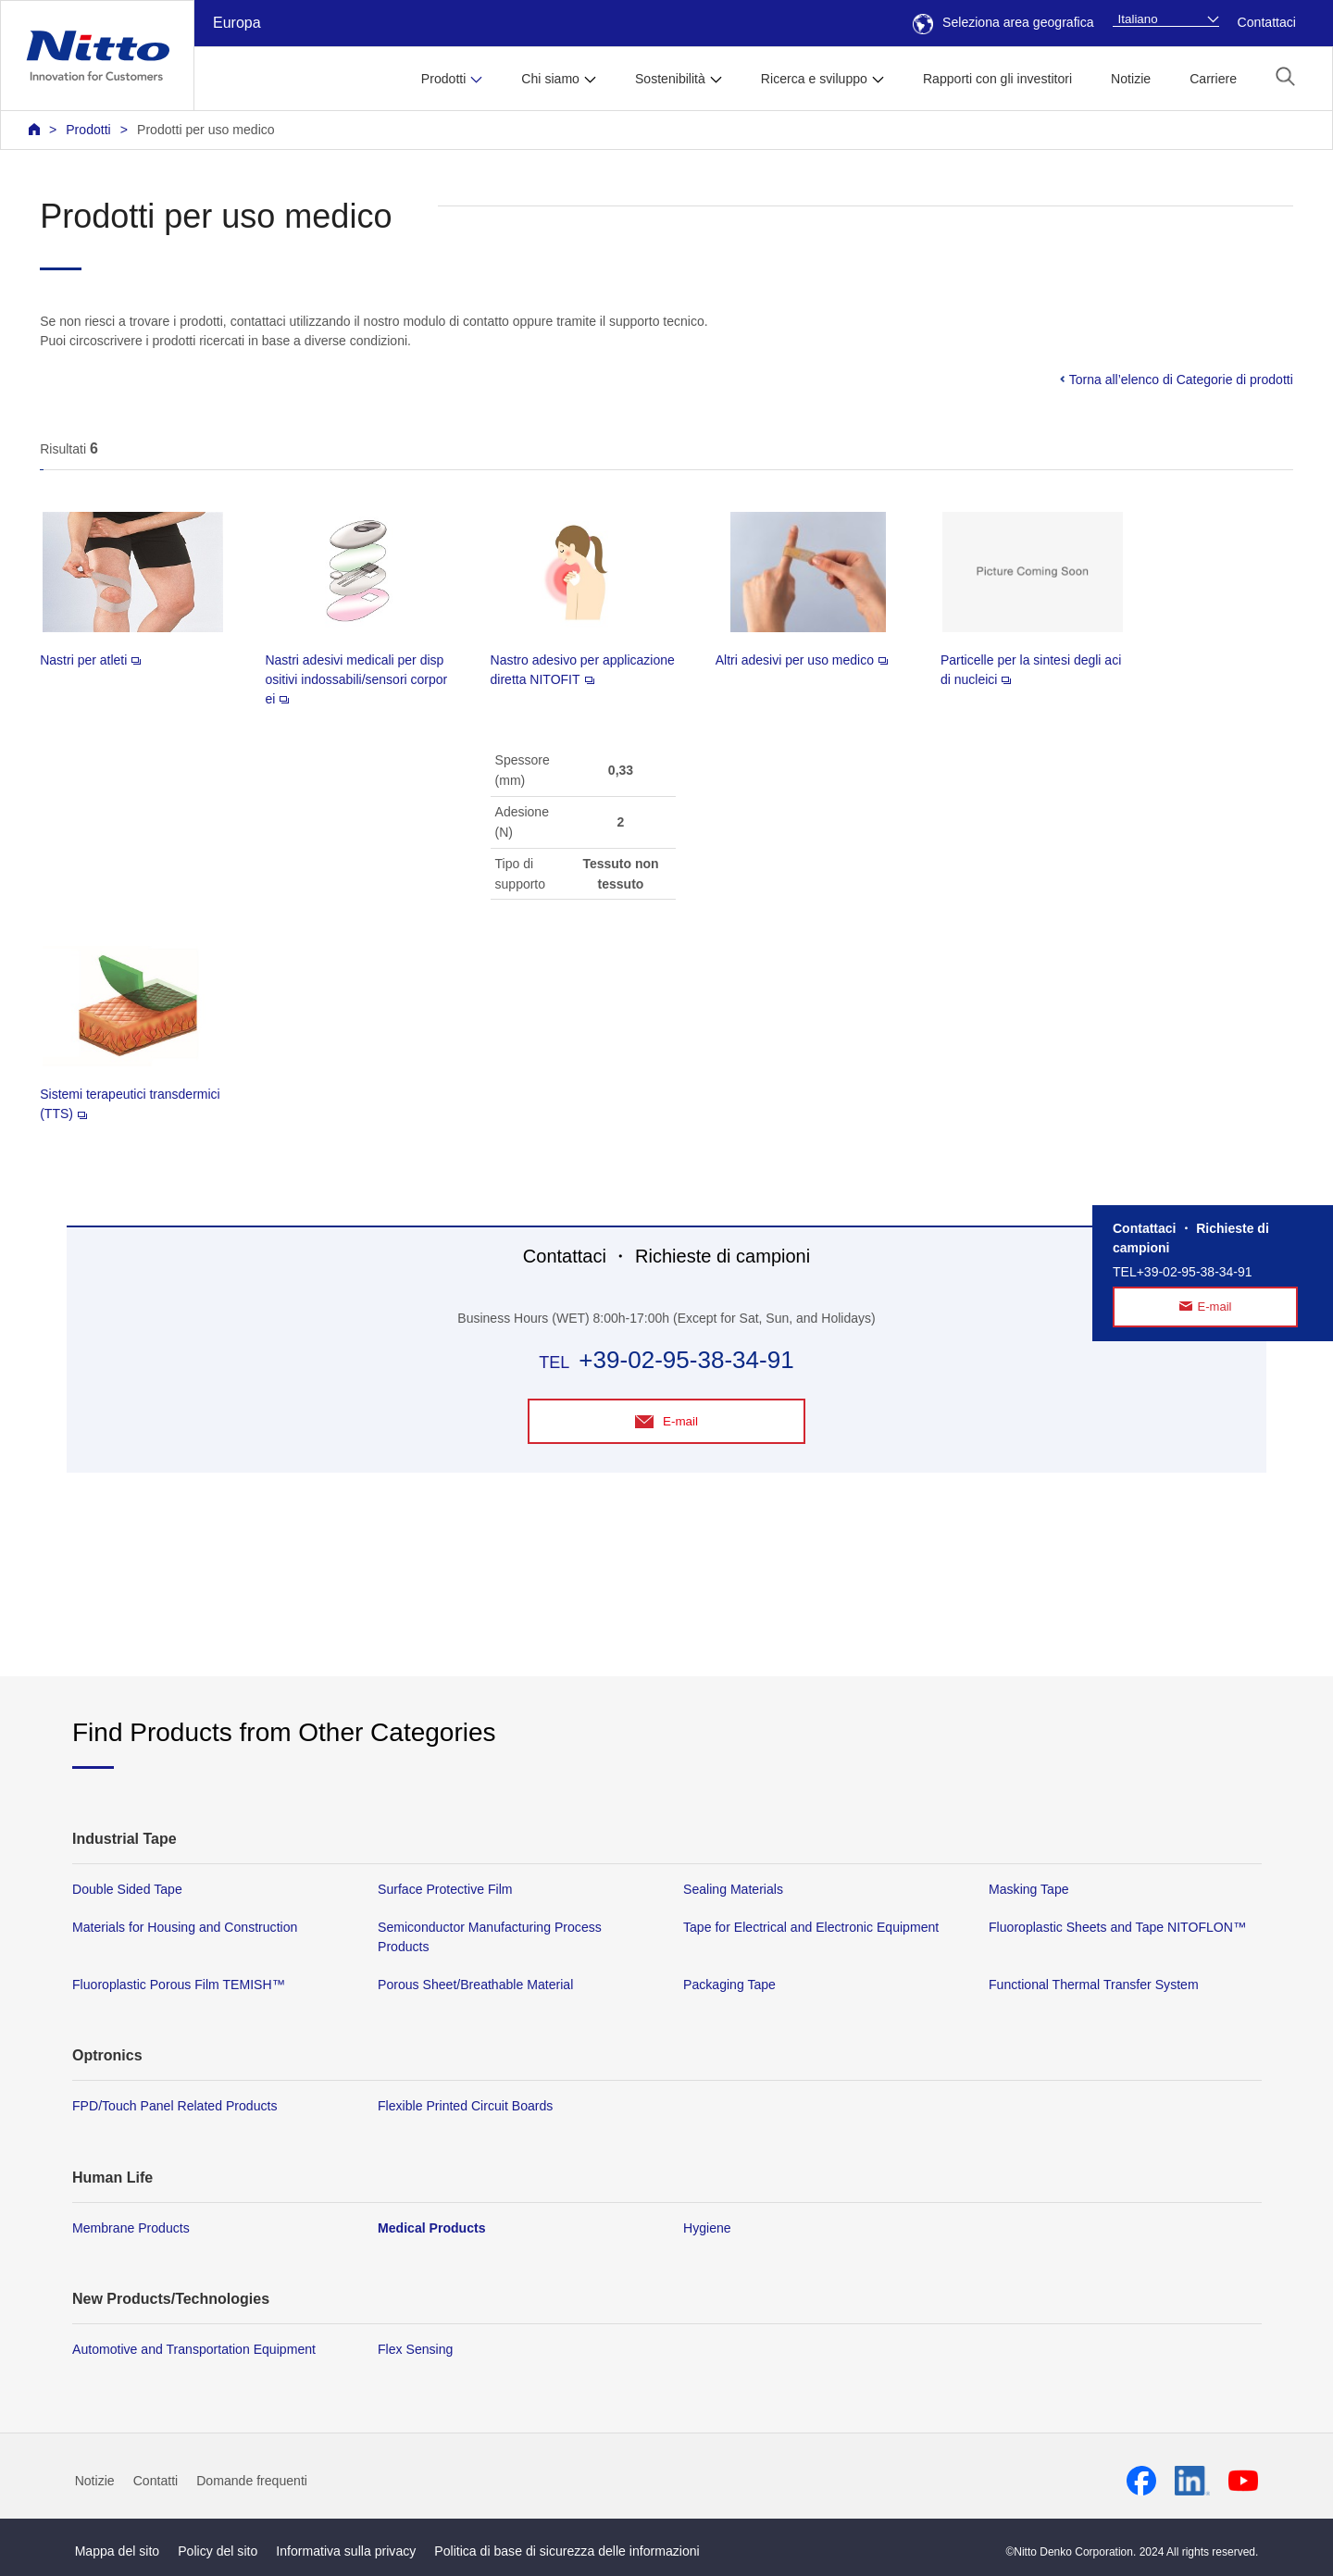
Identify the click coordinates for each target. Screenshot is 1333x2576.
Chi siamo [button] (550, 78)
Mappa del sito (117, 2552)
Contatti (156, 2481)
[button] (1285, 76)
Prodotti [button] (444, 78)
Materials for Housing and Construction (184, 1928)
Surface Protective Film (445, 1890)
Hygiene (707, 2228)
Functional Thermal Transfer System (1094, 1985)
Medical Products (432, 2228)
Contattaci (1267, 22)
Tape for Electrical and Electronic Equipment (811, 1928)
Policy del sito (217, 2552)
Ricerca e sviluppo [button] (814, 78)
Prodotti (88, 129)
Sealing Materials (733, 1890)
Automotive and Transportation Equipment (194, 2349)
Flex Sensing (415, 2349)
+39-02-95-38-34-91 (686, 1360)
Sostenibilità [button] (670, 78)
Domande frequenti (251, 2481)
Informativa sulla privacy (346, 2552)
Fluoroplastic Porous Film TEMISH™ (178, 1985)
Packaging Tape (729, 1985)
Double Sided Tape (127, 1890)
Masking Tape (1029, 1890)
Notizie (1131, 78)
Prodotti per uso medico (206, 129)
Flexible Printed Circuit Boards (465, 2106)
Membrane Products (131, 2228)
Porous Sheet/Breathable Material (475, 1985)
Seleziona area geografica (1003, 22)
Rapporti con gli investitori (997, 78)
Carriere (1213, 78)
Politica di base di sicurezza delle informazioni (566, 2552)
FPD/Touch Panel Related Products (174, 2106)
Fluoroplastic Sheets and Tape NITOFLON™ (1117, 1928)
